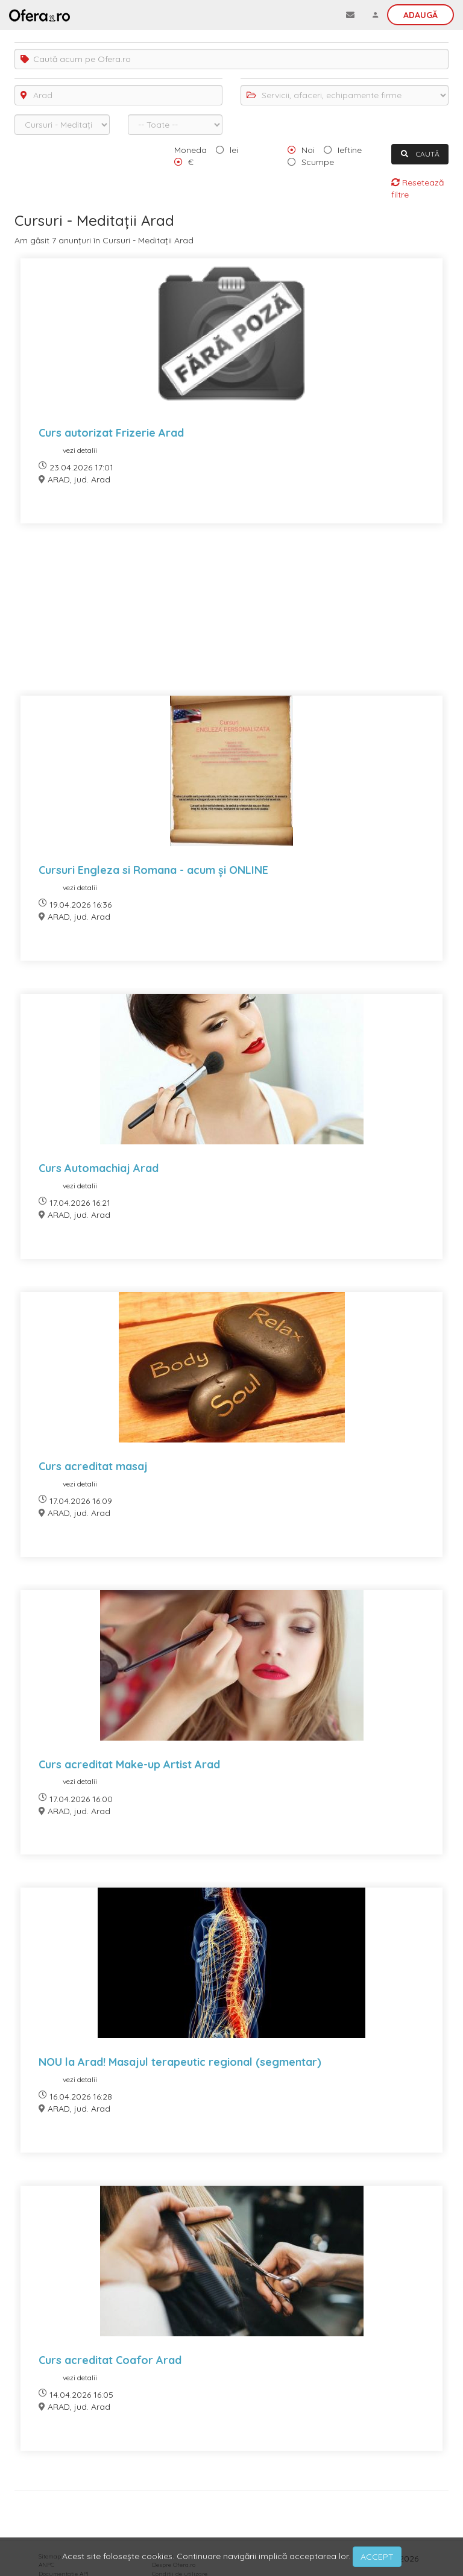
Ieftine (350, 150)
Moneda (190, 150)
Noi (308, 150)
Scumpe (317, 162)
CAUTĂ (420, 153)
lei (234, 150)
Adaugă (420, 15)
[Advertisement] (231, 617)
